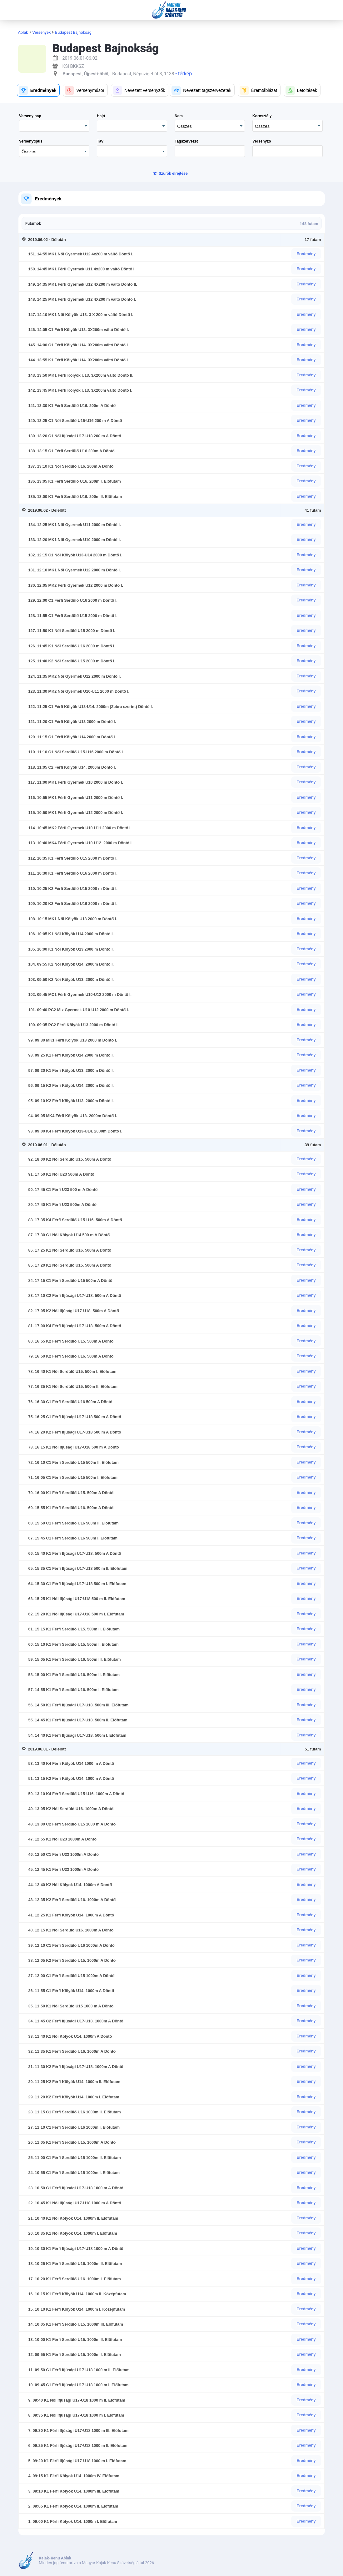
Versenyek (41, 32)
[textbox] (210, 151)
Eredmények (48, 198)
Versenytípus (30, 141)
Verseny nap (30, 116)
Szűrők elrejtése (173, 173)
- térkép (183, 74)
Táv (100, 141)
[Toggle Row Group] (25, 240)
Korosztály (261, 116)
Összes (184, 126)
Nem (179, 116)
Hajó (101, 116)
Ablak (23, 32)
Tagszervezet (186, 141)
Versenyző (261, 141)
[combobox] (210, 126)
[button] (38, 90)
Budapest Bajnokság (73, 32)
